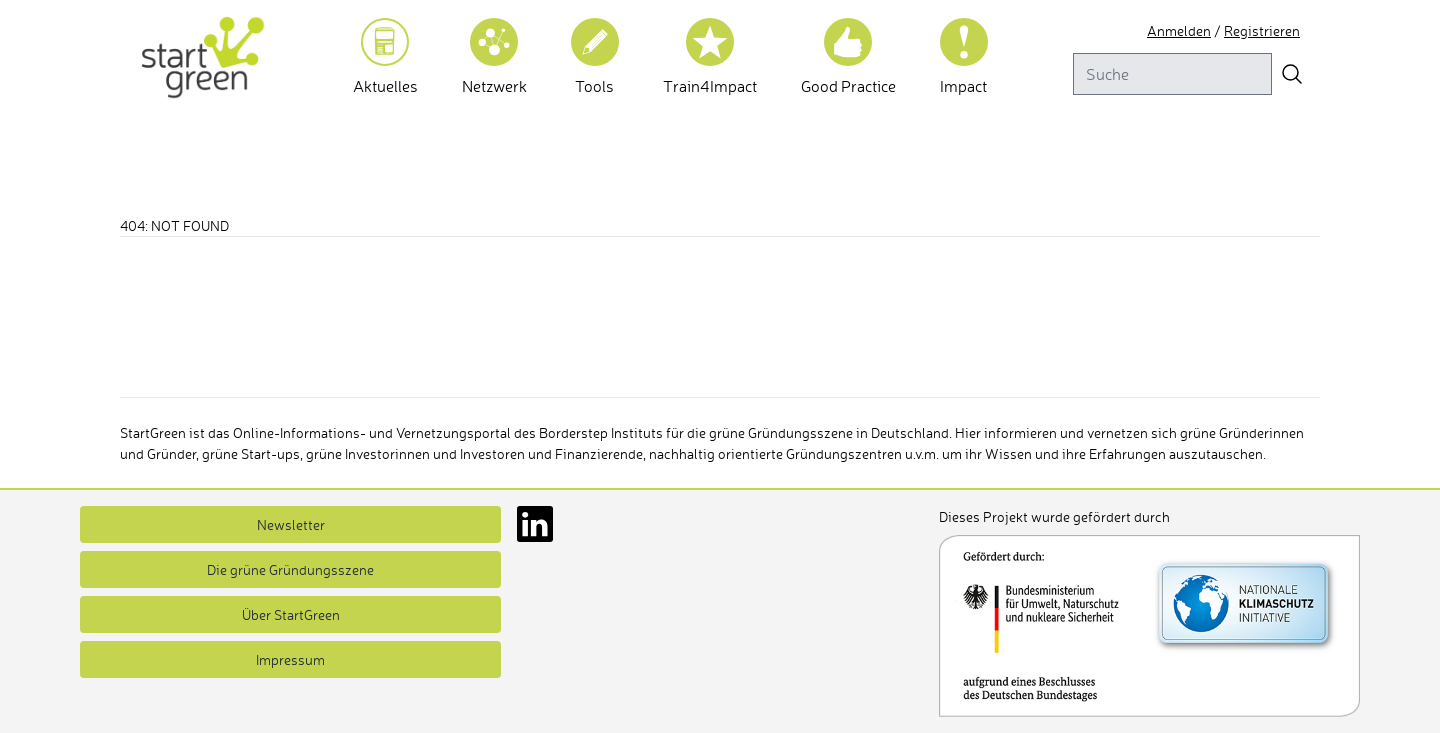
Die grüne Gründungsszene (290, 569)
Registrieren (1262, 30)
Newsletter (291, 524)
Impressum (290, 659)
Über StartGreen (291, 614)
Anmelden (1179, 30)
